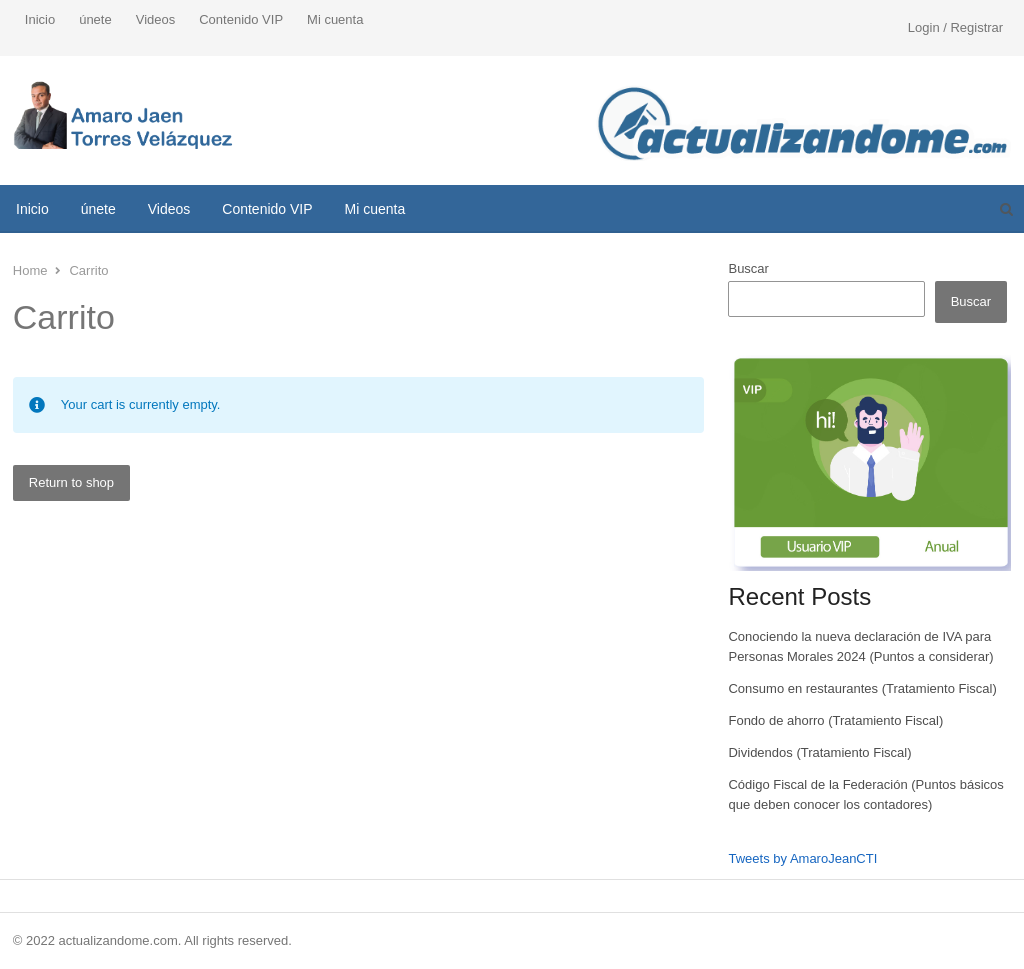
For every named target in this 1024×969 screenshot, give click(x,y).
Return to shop (71, 482)
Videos (156, 19)
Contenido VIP (241, 19)
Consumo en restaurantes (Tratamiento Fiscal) (862, 688)
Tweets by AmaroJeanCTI (802, 858)
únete (95, 19)
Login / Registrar (955, 27)
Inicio (40, 19)
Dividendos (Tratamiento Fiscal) (819, 752)
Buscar (748, 268)
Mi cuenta (335, 19)
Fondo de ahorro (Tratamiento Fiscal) (835, 720)
